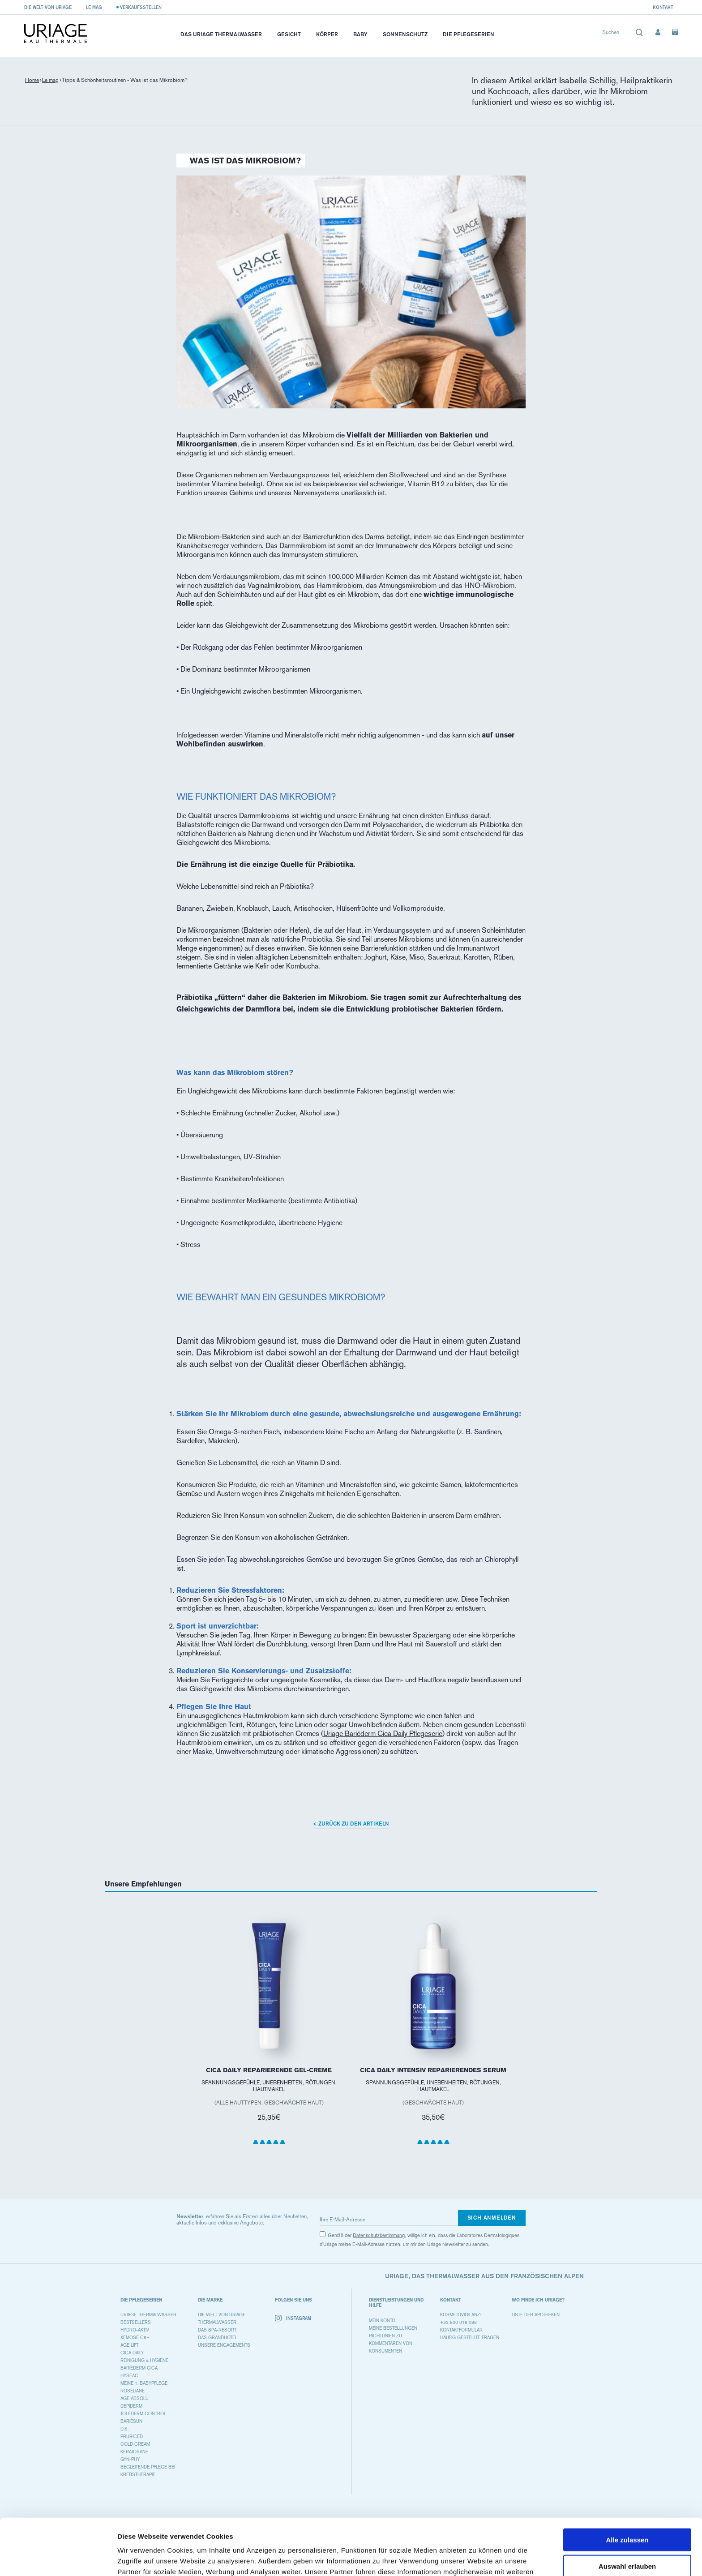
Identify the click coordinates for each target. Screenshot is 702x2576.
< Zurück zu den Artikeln (351, 1824)
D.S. (124, 2428)
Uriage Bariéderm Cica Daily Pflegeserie (382, 1733)
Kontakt (663, 7)
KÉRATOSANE (134, 2451)
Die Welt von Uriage (48, 7)
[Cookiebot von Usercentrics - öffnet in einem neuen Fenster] (58, 2558)
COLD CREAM (135, 2444)
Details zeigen (476, 2558)
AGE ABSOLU (134, 2398)
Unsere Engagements (224, 2345)
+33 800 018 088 (458, 2322)
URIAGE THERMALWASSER (148, 2314)
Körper (327, 34)
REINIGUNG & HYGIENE (144, 2360)
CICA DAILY (132, 2352)
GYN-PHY (130, 2459)
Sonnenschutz (405, 34)
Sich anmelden (491, 2217)
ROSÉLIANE (132, 2390)
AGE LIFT (129, 2345)
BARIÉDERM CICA (139, 2368)
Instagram (293, 2318)
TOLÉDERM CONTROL (143, 2413)
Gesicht (289, 34)
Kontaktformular (461, 2329)
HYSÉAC (129, 2375)
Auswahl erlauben (627, 2513)
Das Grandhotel (217, 2337)
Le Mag (94, 7)
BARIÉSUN (131, 2421)
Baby (360, 34)
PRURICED (131, 2436)
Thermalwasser (217, 2322)
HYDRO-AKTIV (134, 2329)
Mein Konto (382, 2320)
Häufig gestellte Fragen (469, 2337)
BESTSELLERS (135, 2322)
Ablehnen (627, 2539)
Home (32, 80)
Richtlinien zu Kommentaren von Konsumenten (390, 2343)
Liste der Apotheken (536, 2314)
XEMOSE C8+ (135, 2337)
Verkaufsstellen (141, 7)
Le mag (50, 80)
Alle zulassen (627, 2486)
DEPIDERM (131, 2406)
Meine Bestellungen (393, 2328)
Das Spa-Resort (217, 2329)
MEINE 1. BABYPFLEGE (143, 2383)
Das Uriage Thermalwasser (221, 34)
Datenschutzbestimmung (379, 2235)
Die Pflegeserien (468, 34)
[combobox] (623, 34)
